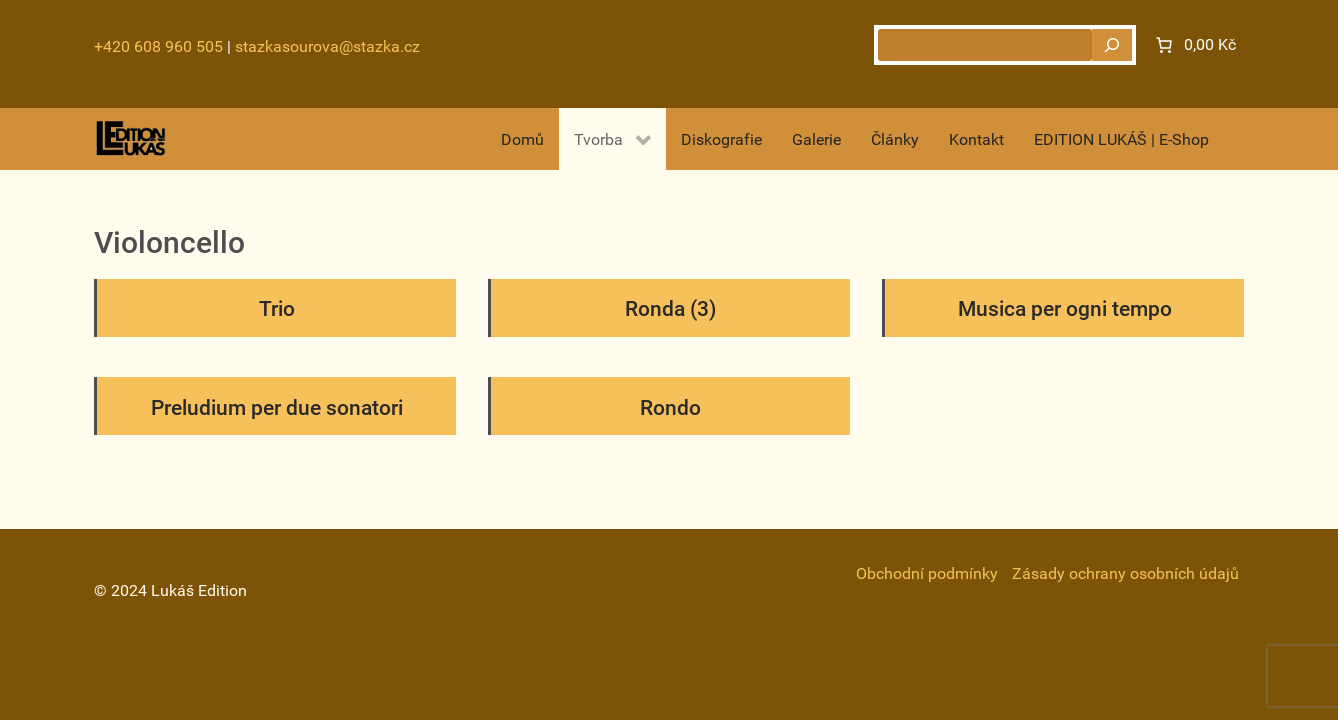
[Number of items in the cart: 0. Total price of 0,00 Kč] (1194, 45)
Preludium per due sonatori (277, 408)
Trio (277, 309)
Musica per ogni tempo (1065, 309)
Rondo (670, 408)
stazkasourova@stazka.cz (327, 46)
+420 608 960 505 (158, 46)
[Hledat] (1112, 45)
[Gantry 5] (131, 138)
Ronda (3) (670, 309)
